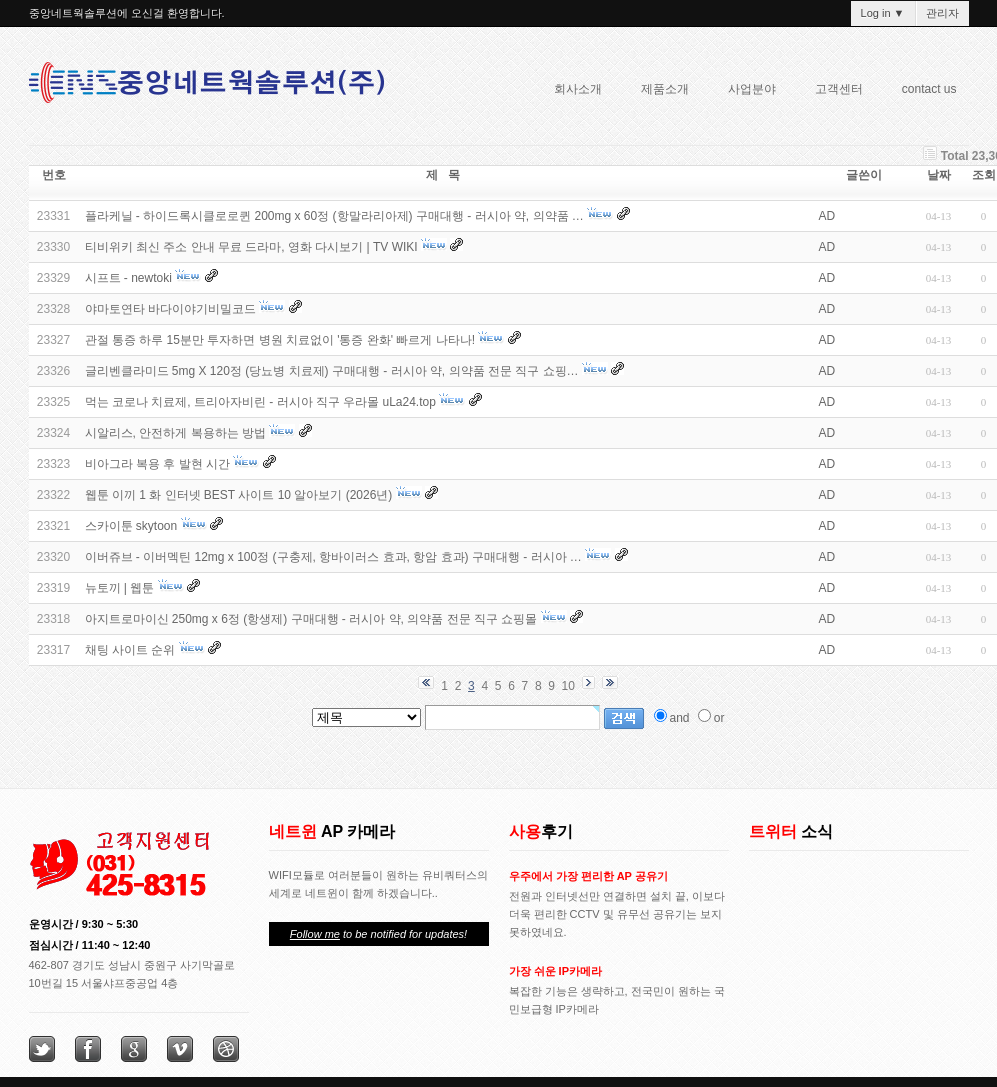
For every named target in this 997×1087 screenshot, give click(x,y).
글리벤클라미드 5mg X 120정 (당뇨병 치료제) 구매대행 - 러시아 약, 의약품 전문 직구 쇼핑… (332, 371)
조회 (984, 175)
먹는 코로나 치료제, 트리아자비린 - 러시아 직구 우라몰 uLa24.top (260, 402)
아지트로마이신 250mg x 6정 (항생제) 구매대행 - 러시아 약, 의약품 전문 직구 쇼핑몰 (311, 619)
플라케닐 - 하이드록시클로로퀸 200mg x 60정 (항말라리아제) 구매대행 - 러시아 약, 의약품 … (334, 216)
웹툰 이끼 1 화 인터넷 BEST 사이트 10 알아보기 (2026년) (239, 495)
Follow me (315, 934)
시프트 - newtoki (128, 278)
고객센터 (839, 89)
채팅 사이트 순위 (130, 650)
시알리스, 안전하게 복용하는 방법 (175, 433)
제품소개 (659, 92)
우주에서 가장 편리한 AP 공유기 (588, 876)
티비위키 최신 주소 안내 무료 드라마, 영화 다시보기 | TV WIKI (251, 247)
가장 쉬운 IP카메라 (556, 971)
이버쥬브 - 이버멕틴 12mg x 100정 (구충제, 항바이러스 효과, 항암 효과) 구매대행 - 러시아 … (333, 557)
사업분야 (746, 92)
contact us (929, 89)
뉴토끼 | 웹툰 (120, 588)
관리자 (942, 13)
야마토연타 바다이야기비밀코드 (170, 309)
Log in (883, 13)
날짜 (939, 175)
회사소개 (572, 92)
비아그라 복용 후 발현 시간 (157, 464)
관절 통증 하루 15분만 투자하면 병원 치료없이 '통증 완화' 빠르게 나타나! (280, 340)
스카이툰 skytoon (131, 526)
